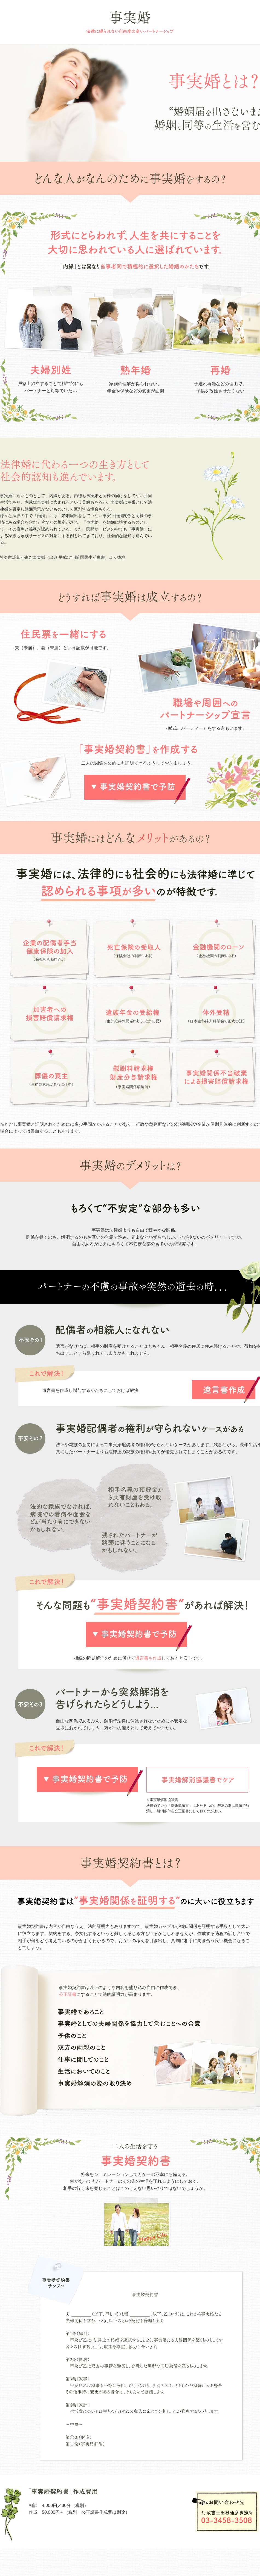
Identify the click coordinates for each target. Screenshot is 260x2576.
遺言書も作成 (148, 1658)
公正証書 (67, 1994)
